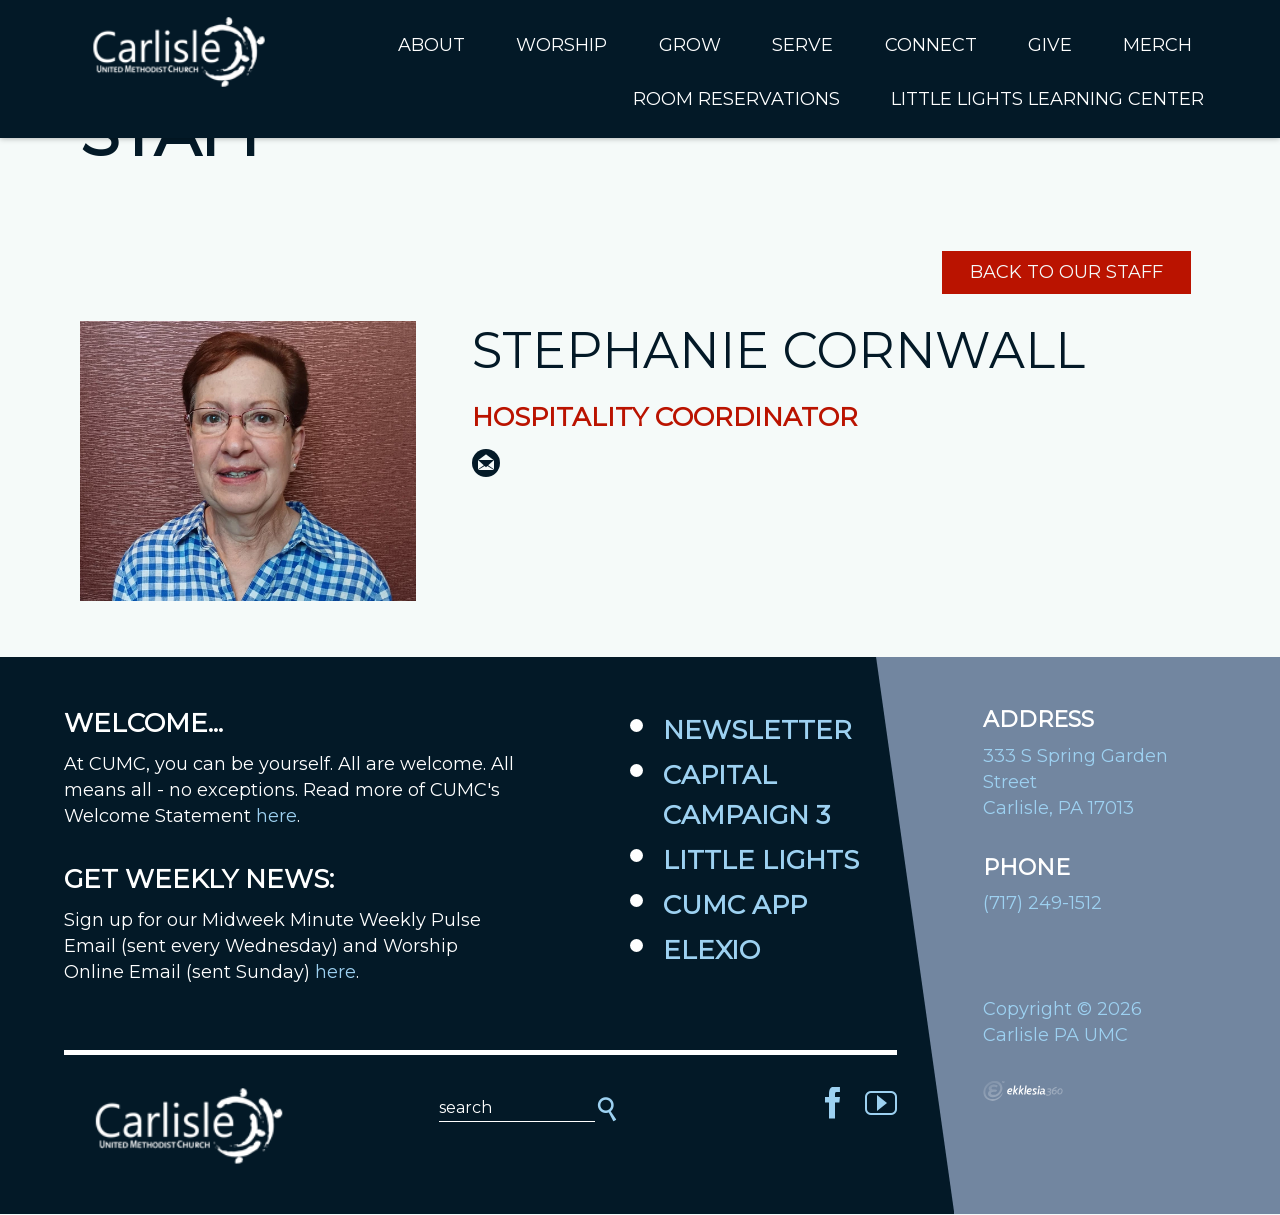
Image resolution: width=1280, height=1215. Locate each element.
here (276, 817)
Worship (561, 45)
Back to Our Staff (1066, 274)
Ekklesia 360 (1023, 1092)
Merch (1157, 45)
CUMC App (735, 906)
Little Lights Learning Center (1047, 99)
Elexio (711, 951)
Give (1050, 45)
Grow (690, 45)
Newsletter (757, 731)
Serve (802, 45)
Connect (931, 45)
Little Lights (761, 861)
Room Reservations (736, 99)
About (431, 45)
